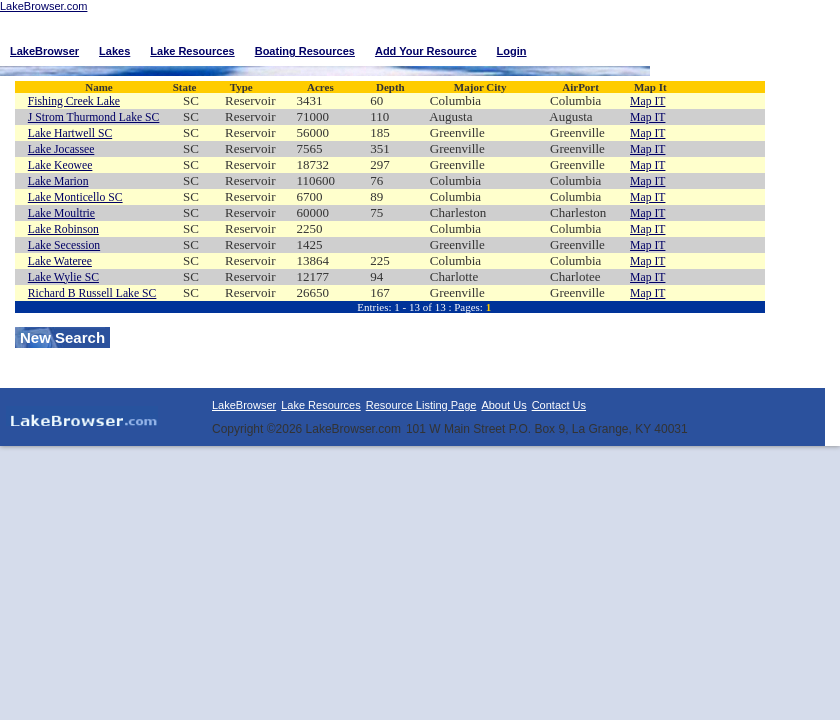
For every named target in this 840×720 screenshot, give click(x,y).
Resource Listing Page (421, 405)
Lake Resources (321, 405)
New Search (62, 337)
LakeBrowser (244, 405)
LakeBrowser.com (43, 6)
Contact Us (559, 405)
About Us (503, 405)
